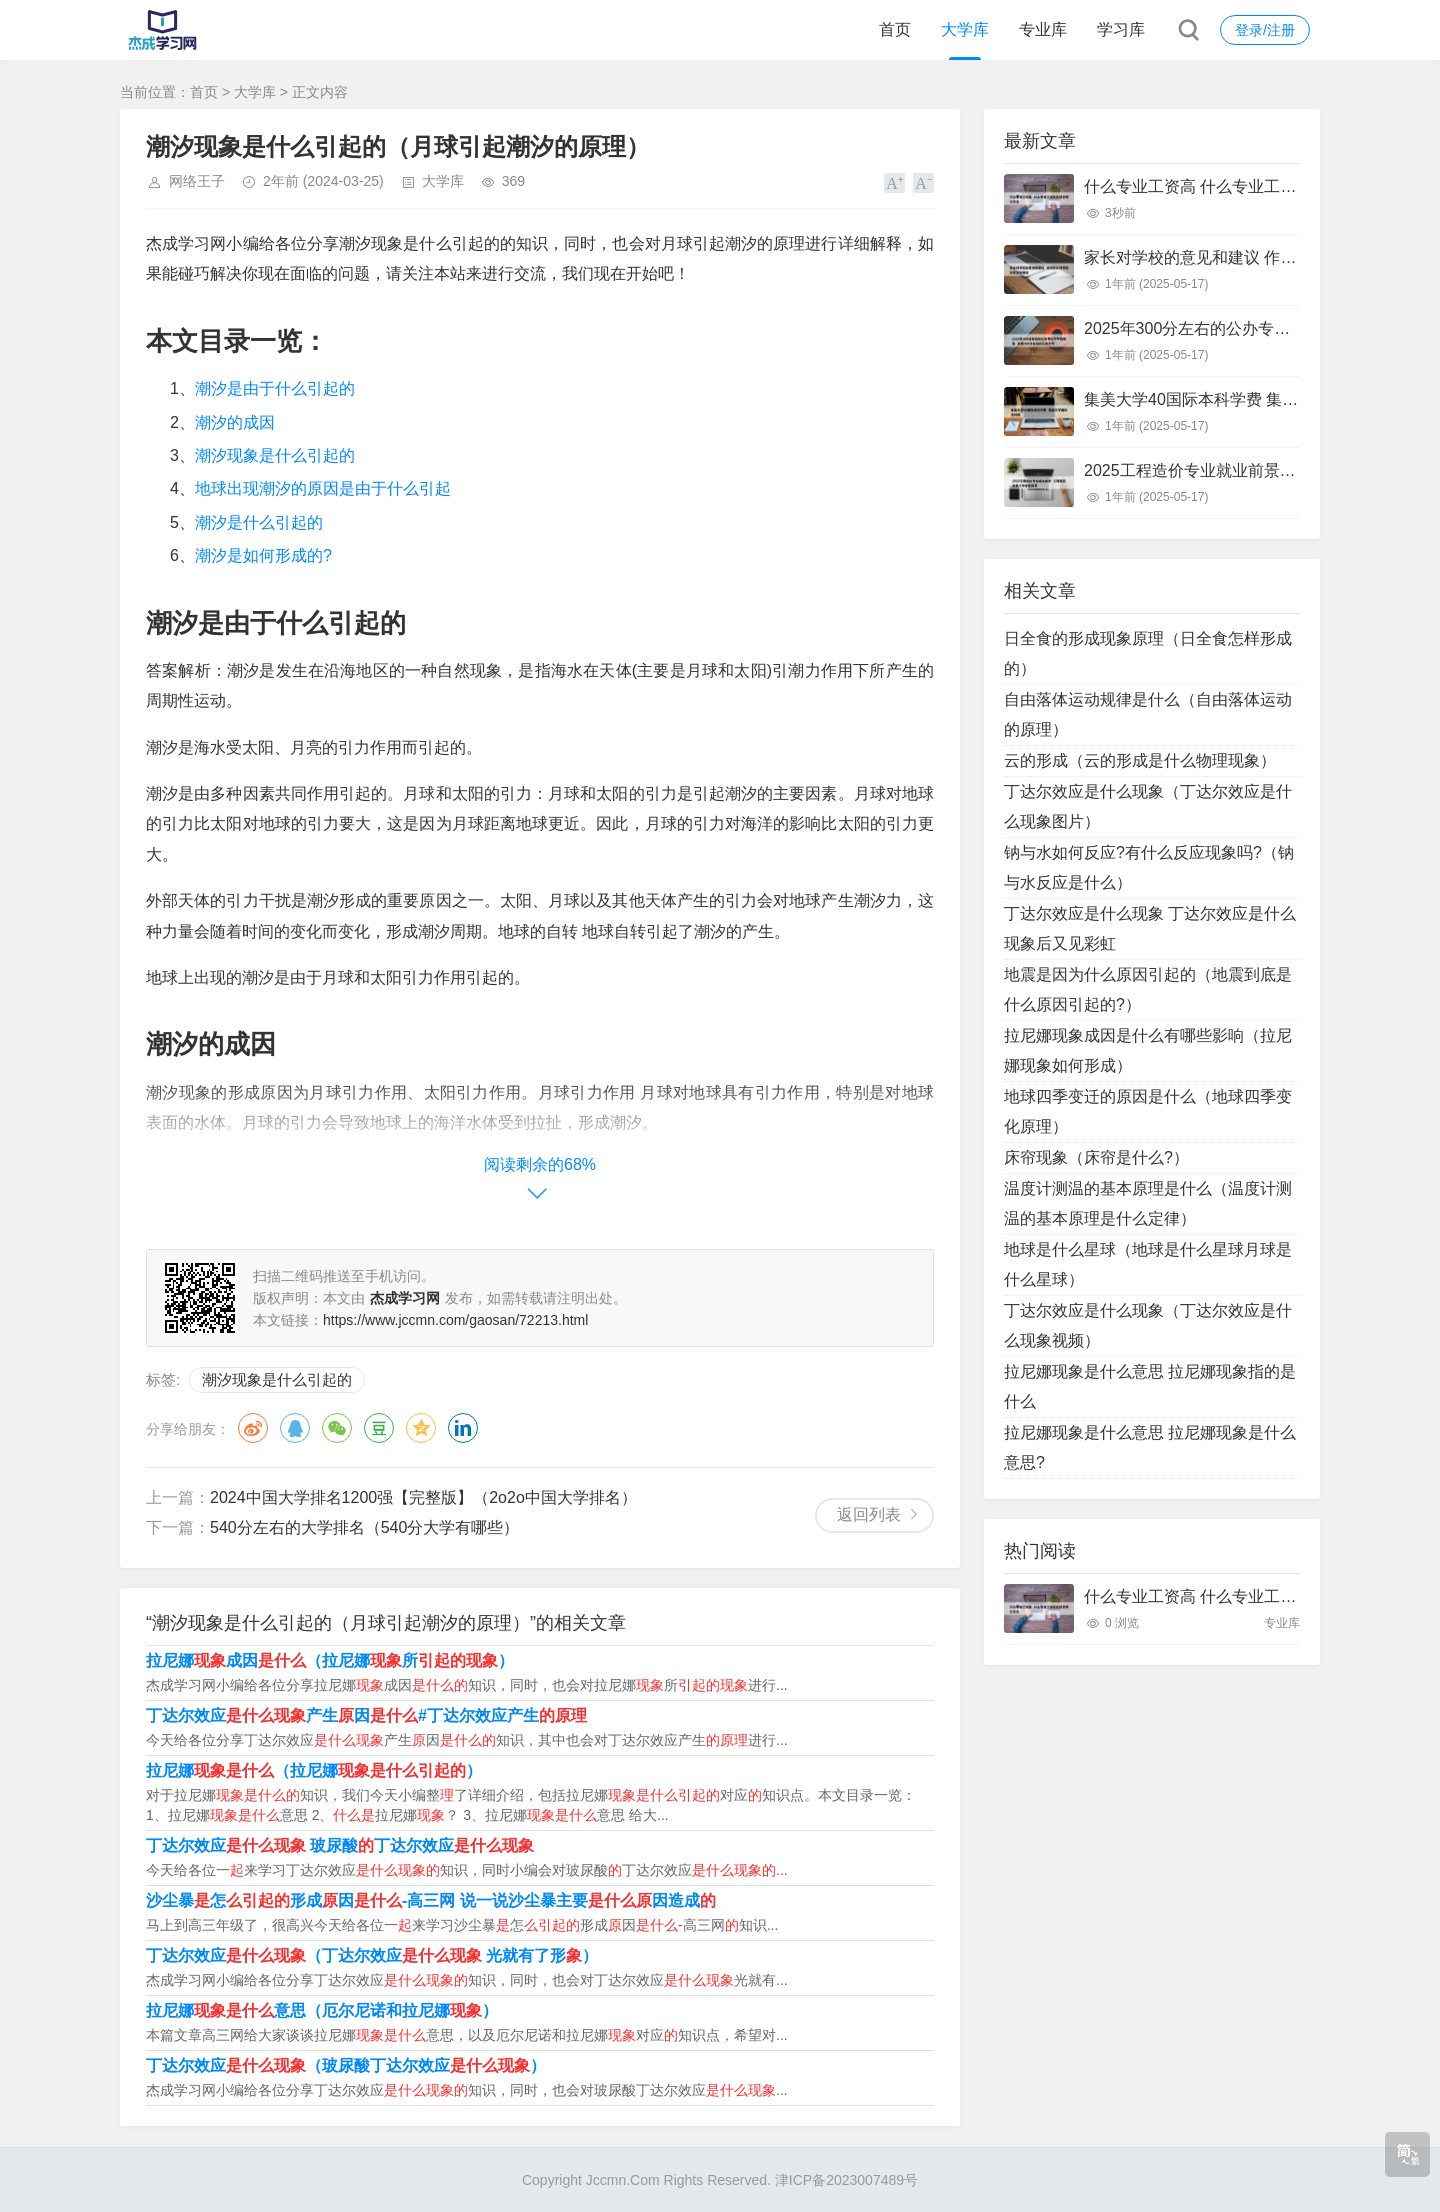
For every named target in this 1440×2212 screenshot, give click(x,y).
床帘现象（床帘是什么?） (1096, 1157)
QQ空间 (421, 1428)
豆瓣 (379, 1428)
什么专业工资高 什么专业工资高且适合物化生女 (1254, 186)
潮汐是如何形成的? (263, 555)
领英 (463, 1428)
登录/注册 (1265, 30)
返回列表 (869, 1514)
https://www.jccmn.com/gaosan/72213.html (455, 1320)
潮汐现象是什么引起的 (275, 455)
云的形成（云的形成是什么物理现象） (1140, 760)
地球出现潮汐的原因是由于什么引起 (323, 488)
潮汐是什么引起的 (259, 522)
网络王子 (197, 181)
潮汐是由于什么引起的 (275, 388)
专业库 (1043, 29)
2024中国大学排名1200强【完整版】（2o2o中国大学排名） (423, 1497)
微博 (253, 1428)
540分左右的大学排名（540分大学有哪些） (364, 1527)
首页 (895, 29)
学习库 (1121, 29)
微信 (337, 1428)
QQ (295, 1428)
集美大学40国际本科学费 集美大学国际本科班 (1247, 399)
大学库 (965, 29)
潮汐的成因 (235, 422)
